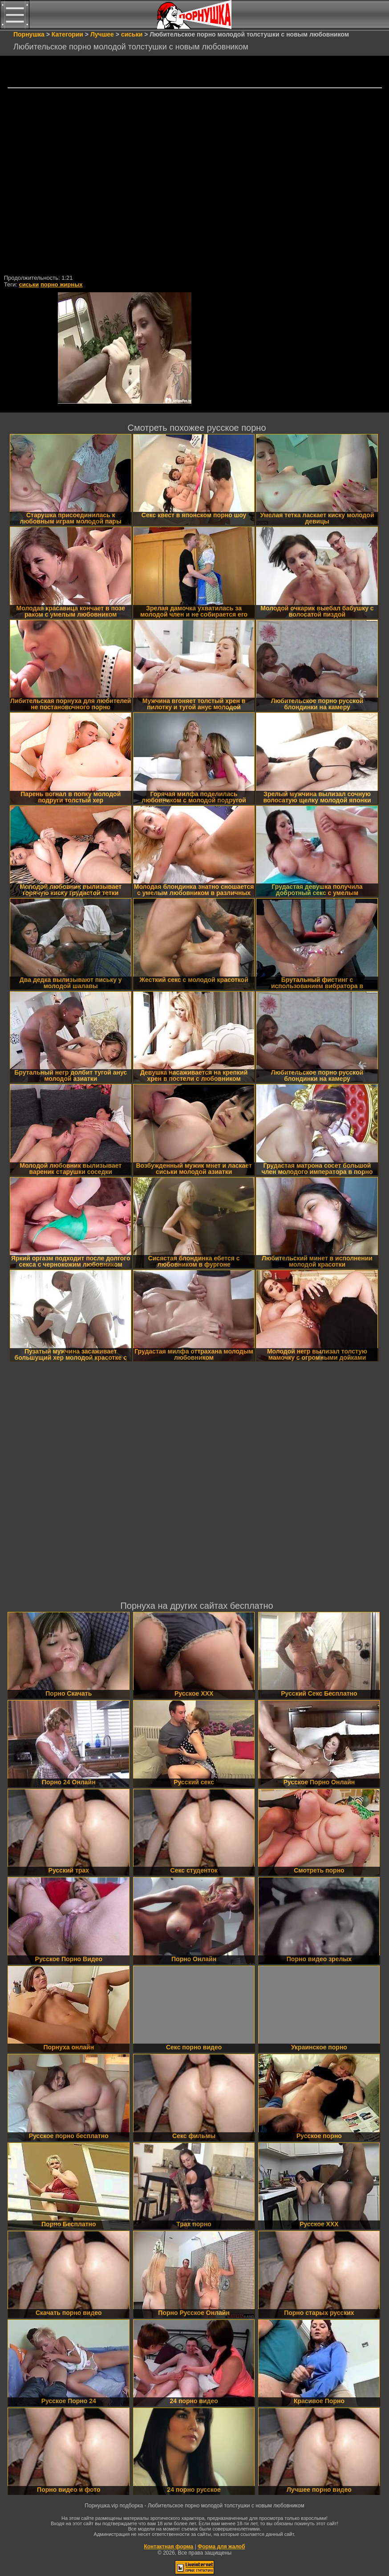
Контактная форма (168, 2546)
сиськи (29, 284)
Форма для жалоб (221, 2546)
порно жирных (61, 284)
